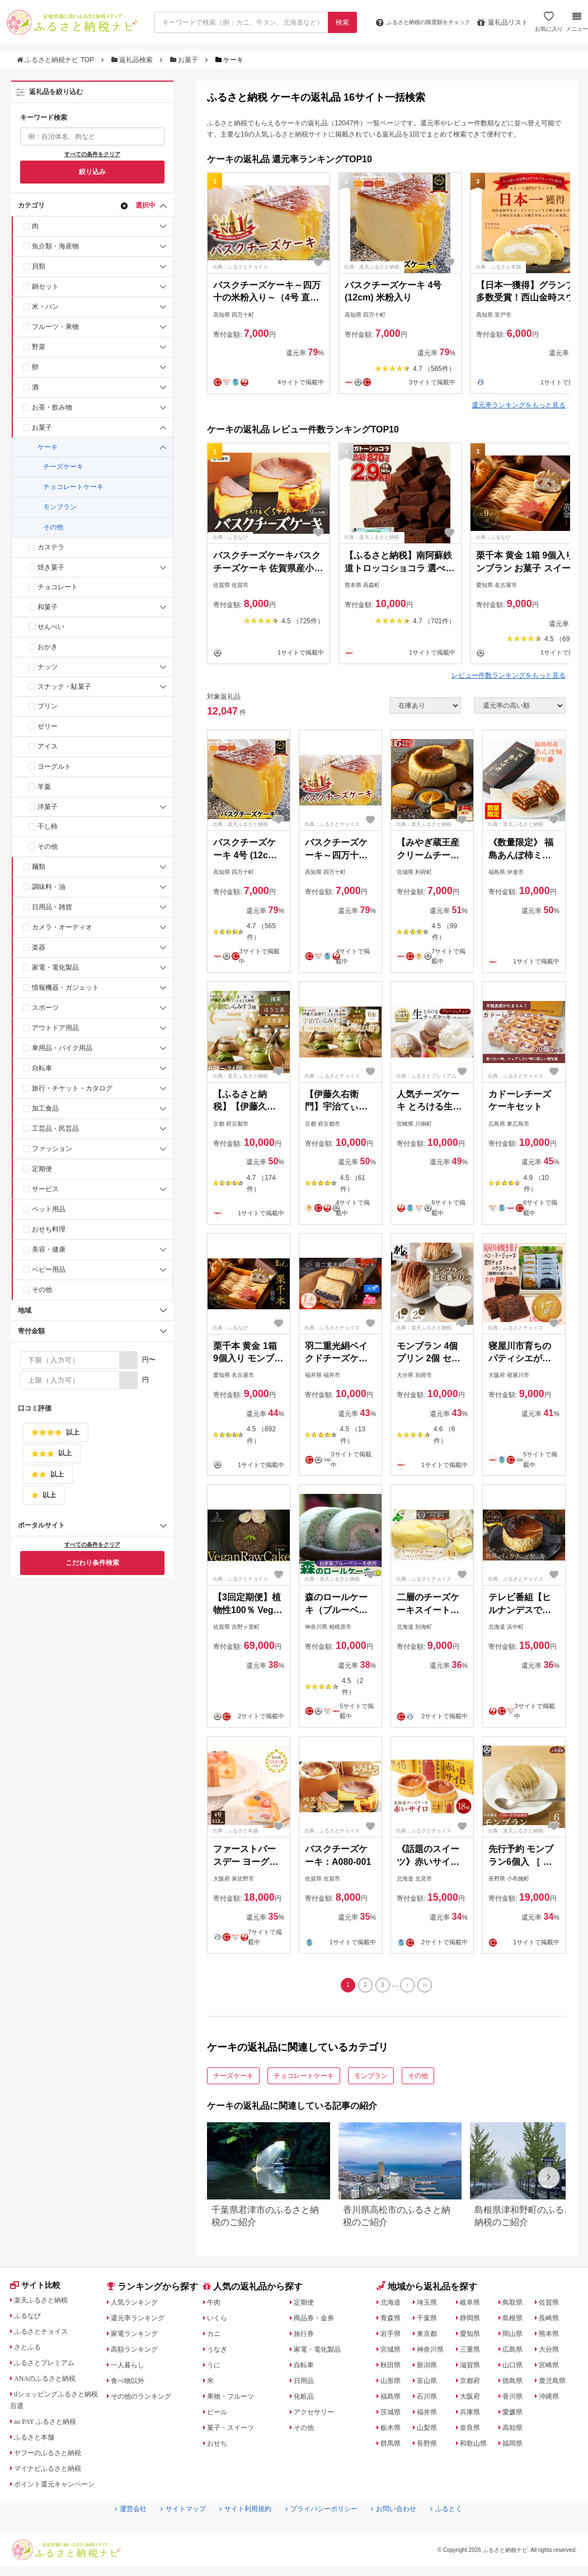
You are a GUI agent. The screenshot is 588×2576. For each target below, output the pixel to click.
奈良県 (473, 2430)
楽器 (38, 947)
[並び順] (520, 705)
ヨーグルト (54, 766)
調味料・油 (48, 887)
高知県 (517, 2430)
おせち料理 (48, 1229)
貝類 (38, 266)
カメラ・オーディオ (62, 927)
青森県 (393, 2321)
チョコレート (57, 587)
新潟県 (429, 2368)
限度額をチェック (413, 22)
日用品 (306, 2383)
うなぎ (220, 2352)
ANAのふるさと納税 (51, 2383)
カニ (216, 2336)
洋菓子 (47, 807)
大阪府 (473, 2399)
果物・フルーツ (235, 2399)
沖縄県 (553, 2399)
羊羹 (44, 787)
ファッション (52, 1149)
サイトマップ (169, 2531)
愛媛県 (517, 2415)
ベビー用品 (48, 1269)
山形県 (393, 2383)
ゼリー (47, 726)
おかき (47, 647)
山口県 (517, 2368)
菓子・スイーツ (235, 2430)
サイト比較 (38, 2290)
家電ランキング (138, 2336)
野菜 (38, 347)
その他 (53, 527)
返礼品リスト (501, 22)
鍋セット (45, 286)
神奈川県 (433, 2352)
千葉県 (429, 2321)
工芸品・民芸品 (55, 1128)
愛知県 (473, 2336)
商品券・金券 (318, 2321)
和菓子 (47, 607)
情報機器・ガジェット (65, 987)
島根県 (517, 2321)
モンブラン (60, 507)
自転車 (42, 1068)
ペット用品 (48, 1209)
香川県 (517, 2399)
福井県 (429, 2415)
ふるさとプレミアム (50, 2368)
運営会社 (110, 2531)
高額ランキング (138, 2352)
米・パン (45, 307)
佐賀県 (553, 2305)
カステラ (50, 547)
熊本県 (553, 2336)
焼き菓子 (50, 567)
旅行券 (306, 2336)
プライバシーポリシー (326, 2531)
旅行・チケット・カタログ (72, 1088)
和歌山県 (477, 2446)
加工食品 (45, 1108)
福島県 (393, 2399)
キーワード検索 (43, 117)
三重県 (473, 2352)
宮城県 (393, 2352)
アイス (47, 746)
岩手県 (393, 2336)
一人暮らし (130, 2368)
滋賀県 (473, 2368)
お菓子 (185, 60)
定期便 (42, 1169)
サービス (45, 1189)
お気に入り (547, 26)
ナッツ (47, 667)
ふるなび (30, 2321)
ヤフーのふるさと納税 (54, 2458)
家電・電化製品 (55, 967)
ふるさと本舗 (38, 2442)
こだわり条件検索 (92, 1563)
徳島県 (517, 2383)
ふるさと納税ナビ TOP (56, 60)
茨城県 (393, 2415)
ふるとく (466, 2531)
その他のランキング (146, 2399)
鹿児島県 (557, 2383)
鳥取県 (517, 2305)
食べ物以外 (130, 2383)
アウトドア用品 (55, 1028)
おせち (220, 2446)
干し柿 (47, 826)
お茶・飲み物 (52, 407)
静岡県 (473, 2321)
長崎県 (553, 2321)
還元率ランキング (142, 2321)
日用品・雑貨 (52, 907)
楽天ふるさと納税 (46, 2305)
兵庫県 (473, 2415)
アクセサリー (318, 2415)
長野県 (429, 2446)
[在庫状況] (425, 705)
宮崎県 (553, 2368)
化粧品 (306, 2399)
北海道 (393, 2305)
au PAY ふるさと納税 (51, 2427)
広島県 (517, 2352)
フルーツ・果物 (55, 327)
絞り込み (92, 172)
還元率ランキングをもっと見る (519, 405)
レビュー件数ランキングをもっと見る (508, 675)
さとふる (30, 2352)
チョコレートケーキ (73, 487)
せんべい (50, 627)
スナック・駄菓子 (64, 686)
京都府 (473, 2383)
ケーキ (47, 447)
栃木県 (393, 2430)
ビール (220, 2415)
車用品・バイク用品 (62, 1048)
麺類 (38, 867)
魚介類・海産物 (55, 246)
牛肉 (216, 2305)
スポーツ (45, 1008)
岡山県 (517, 2336)
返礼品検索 (133, 60)
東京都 (429, 2336)
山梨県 (429, 2430)
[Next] (410, 1987)
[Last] (431, 1987)
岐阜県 (473, 2305)
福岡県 (517, 2446)
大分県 (553, 2352)
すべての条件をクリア (92, 154)
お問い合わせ (407, 2531)
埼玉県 (429, 2305)
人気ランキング (138, 2305)
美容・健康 (48, 1249)
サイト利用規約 (239, 2531)
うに (216, 2368)
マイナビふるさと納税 (54, 2474)
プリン (47, 706)
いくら (220, 2321)
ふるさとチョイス (46, 2336)
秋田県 (393, 2368)
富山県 (429, 2383)
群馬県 (393, 2446)
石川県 (429, 2399)
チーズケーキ (63, 467)
